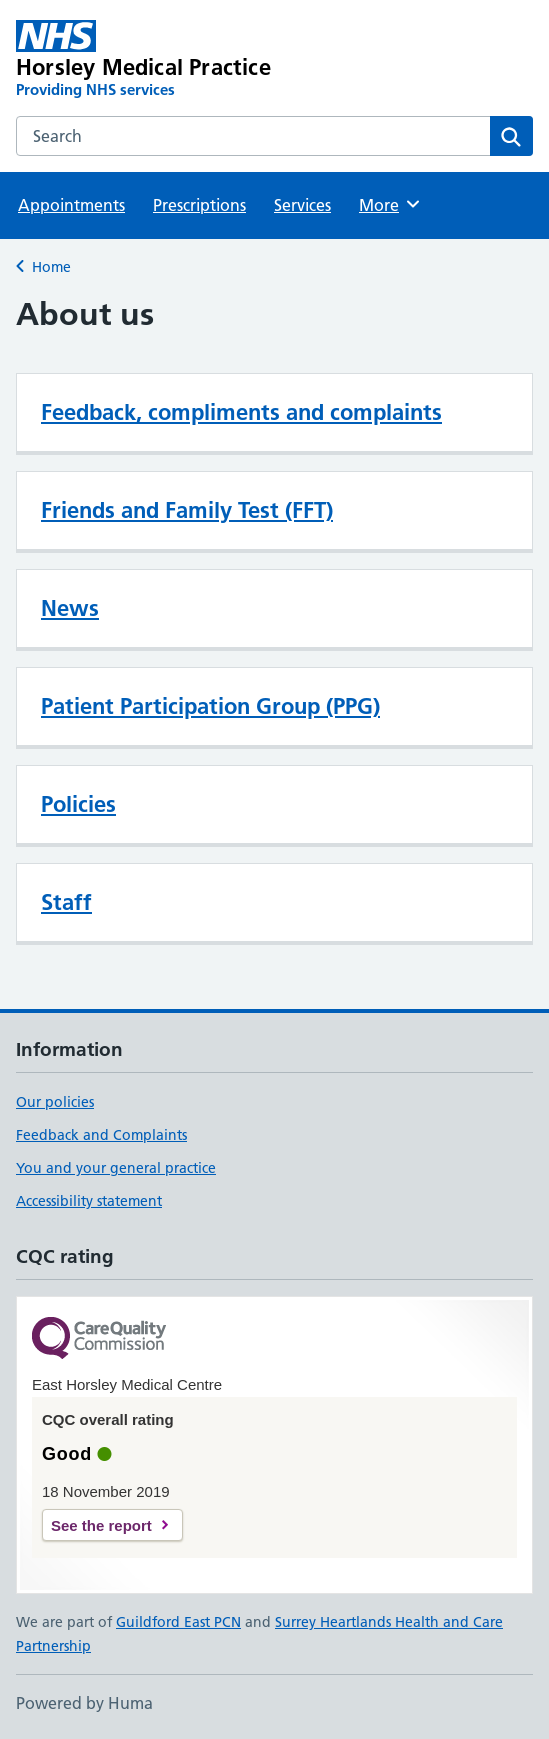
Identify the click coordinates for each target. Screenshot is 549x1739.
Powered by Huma (84, 1703)
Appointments (71, 205)
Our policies (55, 1102)
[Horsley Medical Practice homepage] (171, 60)
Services (302, 205)
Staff (66, 902)
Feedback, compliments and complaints (241, 412)
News (70, 608)
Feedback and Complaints (101, 1135)
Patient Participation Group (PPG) (210, 706)
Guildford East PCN (178, 1622)
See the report (101, 1525)
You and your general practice (116, 1168)
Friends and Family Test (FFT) (187, 510)
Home (51, 267)
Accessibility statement (89, 1201)
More (390, 204)
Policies (78, 804)
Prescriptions (199, 205)
